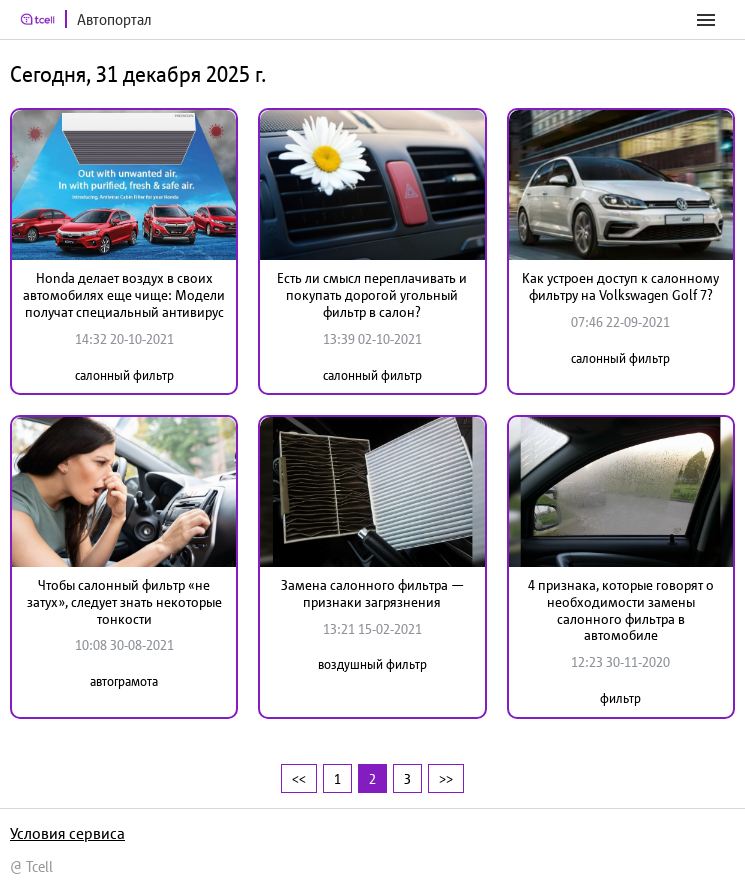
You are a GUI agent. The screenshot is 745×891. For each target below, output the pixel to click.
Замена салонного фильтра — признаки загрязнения (372, 593)
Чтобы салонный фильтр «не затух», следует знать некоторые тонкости (124, 602)
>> (446, 778)
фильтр (620, 698)
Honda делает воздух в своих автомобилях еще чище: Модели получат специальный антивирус (124, 295)
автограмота (124, 681)
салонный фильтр (124, 375)
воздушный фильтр (372, 664)
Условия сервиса (67, 833)
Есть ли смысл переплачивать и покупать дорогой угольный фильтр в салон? (372, 295)
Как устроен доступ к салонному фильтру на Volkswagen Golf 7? (620, 286)
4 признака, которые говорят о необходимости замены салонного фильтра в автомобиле (621, 610)
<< (299, 778)
